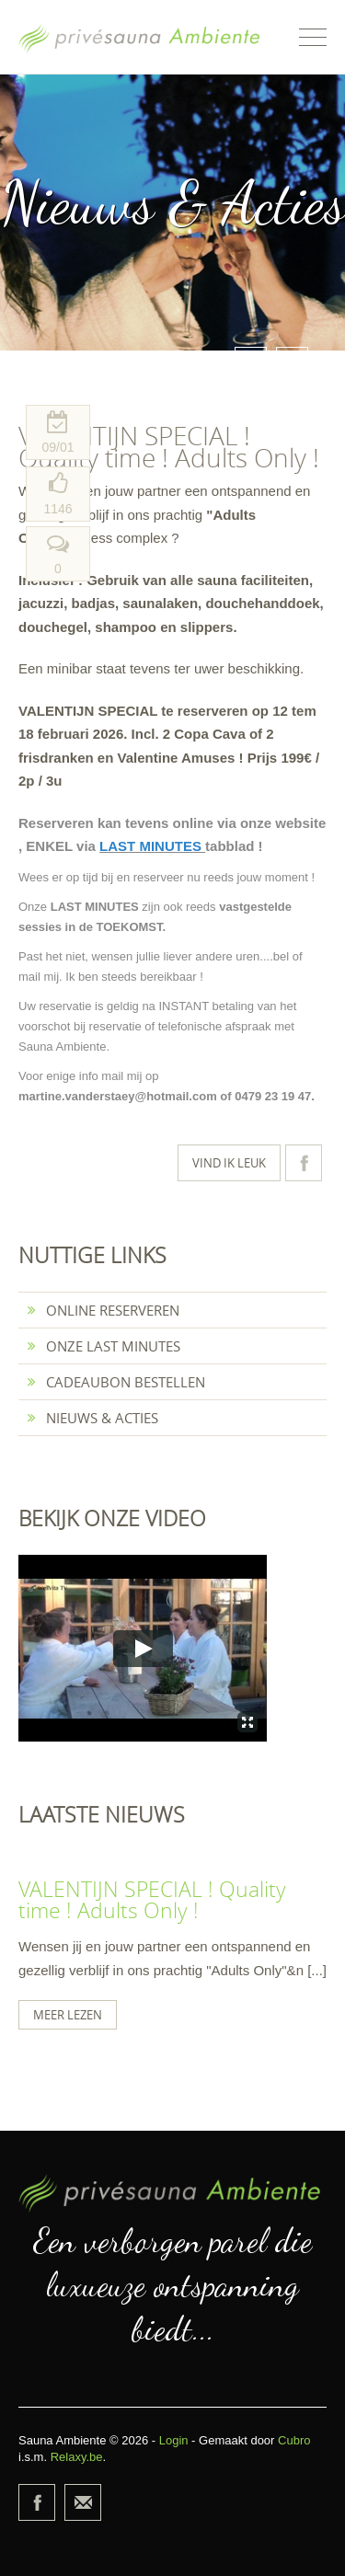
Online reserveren (103, 1310)
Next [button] (292, 363)
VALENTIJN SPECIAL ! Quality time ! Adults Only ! (152, 1900)
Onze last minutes (104, 1346)
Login (174, 2440)
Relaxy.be (77, 2457)
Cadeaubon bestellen (116, 1382)
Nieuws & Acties (93, 1418)
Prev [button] (251, 363)
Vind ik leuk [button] (229, 1163)
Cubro (294, 2440)
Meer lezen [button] (67, 2015)
